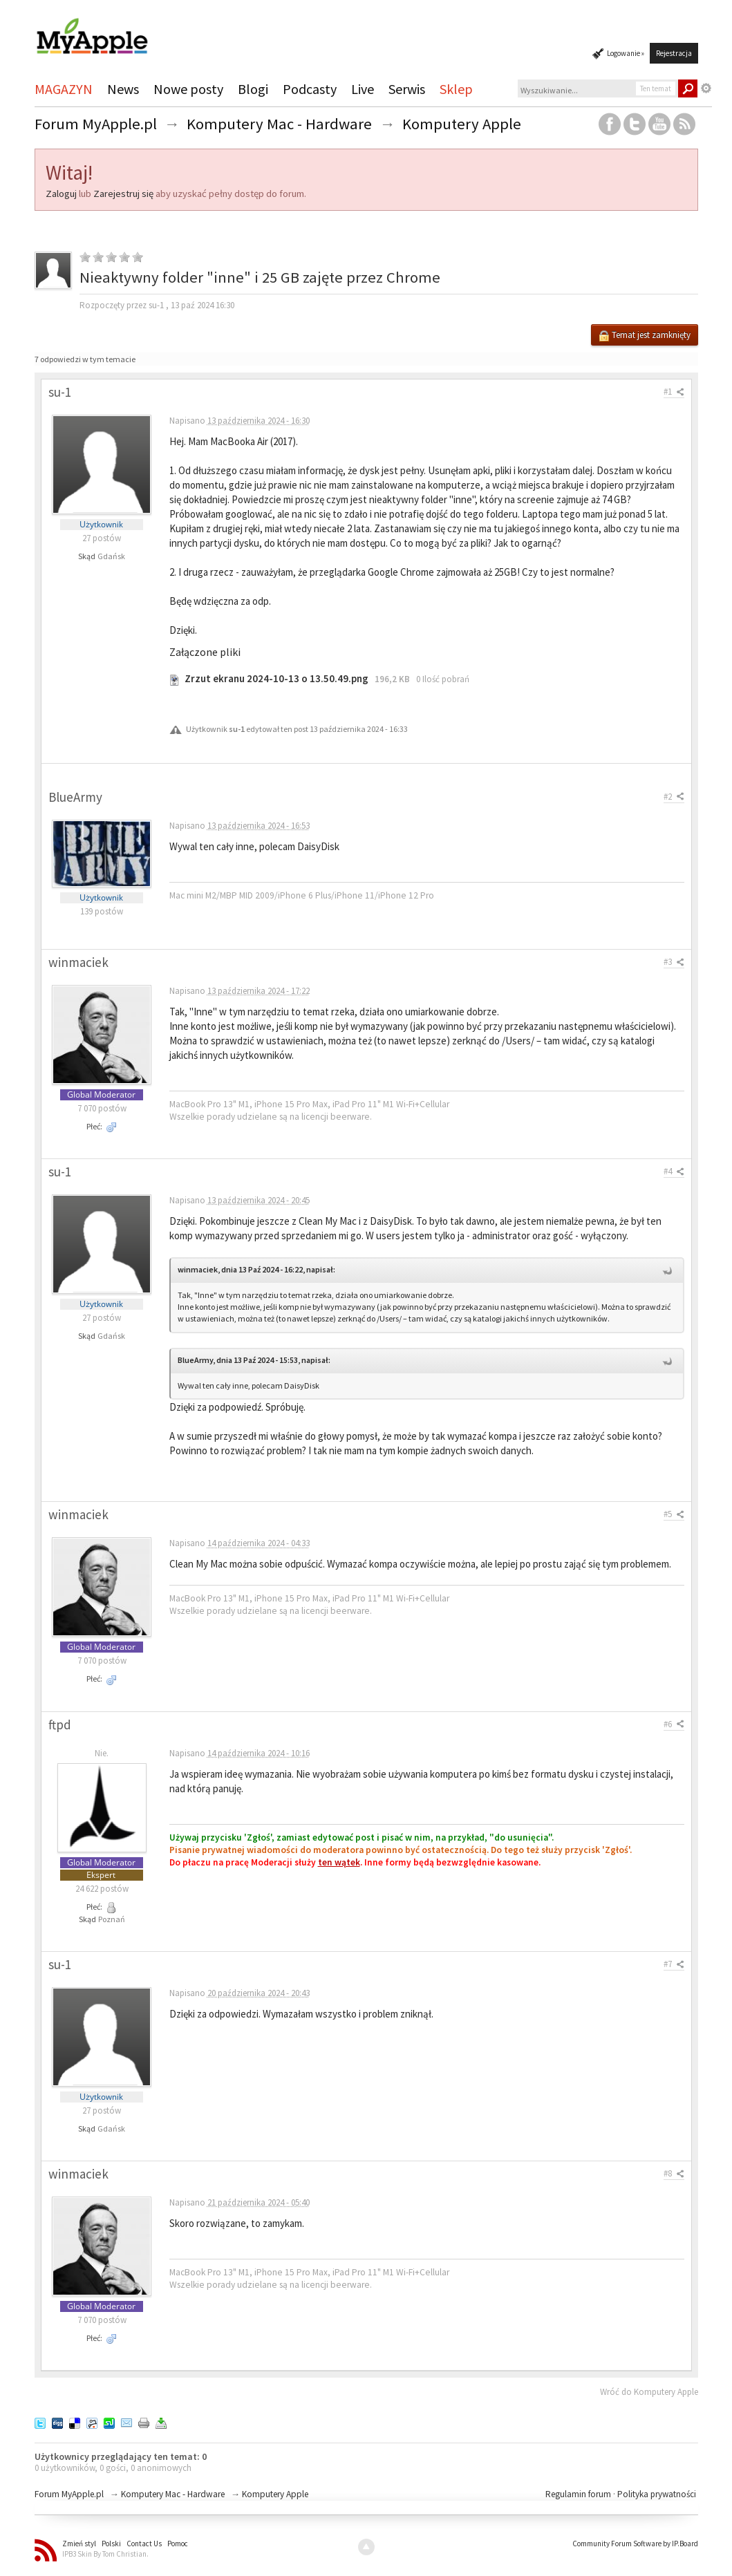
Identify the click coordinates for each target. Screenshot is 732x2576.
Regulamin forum (579, 2494)
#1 (674, 391)
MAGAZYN (64, 88)
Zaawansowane (706, 88)
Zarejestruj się (123, 193)
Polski (111, 2543)
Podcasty (310, 88)
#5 (674, 1514)
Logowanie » (625, 53)
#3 (674, 962)
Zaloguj (61, 193)
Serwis (406, 88)
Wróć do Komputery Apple (649, 2392)
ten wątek (339, 1862)
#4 (674, 1171)
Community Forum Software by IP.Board (635, 2543)
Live (362, 88)
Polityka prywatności (656, 2494)
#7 (674, 1964)
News (123, 88)
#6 (674, 1724)
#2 (674, 796)
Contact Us (144, 2543)
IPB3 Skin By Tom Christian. (105, 2554)
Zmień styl (79, 2543)
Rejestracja (674, 53)
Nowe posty (188, 88)
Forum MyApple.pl (69, 2494)
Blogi (253, 88)
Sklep (456, 88)
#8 (674, 2173)
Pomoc (177, 2543)
